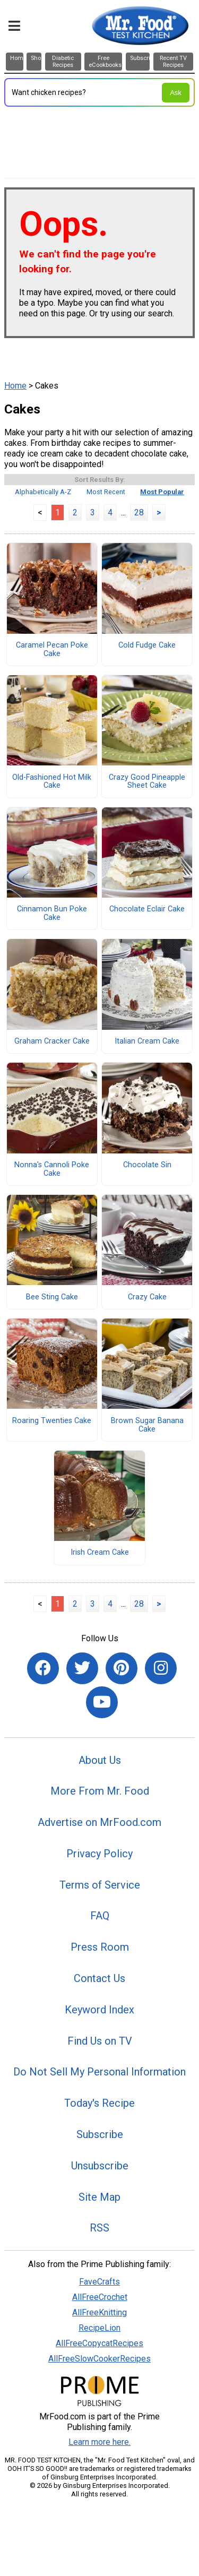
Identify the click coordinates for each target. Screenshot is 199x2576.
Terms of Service (99, 1885)
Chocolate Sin (147, 1165)
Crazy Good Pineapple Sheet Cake (147, 781)
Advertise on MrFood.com (99, 1822)
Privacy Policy (99, 1853)
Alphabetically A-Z (43, 492)
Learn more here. (99, 2442)
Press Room (100, 1947)
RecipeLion (99, 2328)
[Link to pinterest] (121, 1668)
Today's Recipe (99, 2103)
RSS (99, 2227)
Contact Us (99, 1978)
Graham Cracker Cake (52, 1041)
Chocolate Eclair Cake (147, 909)
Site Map (99, 2197)
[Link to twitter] (82, 1668)
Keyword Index (99, 2009)
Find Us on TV (99, 2041)
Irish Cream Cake (100, 1552)
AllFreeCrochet (99, 2297)
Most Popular (162, 492)
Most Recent (105, 492)
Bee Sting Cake (52, 1297)
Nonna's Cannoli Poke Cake (51, 1169)
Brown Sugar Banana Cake (147, 1425)
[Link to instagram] (161, 1668)
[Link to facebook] (43, 1668)
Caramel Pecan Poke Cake (52, 649)
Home (15, 386)
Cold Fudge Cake (147, 645)
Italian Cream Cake (147, 1041)
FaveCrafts (99, 2282)
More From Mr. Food (99, 1791)
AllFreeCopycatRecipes (99, 2343)
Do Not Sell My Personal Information (99, 2071)
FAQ (99, 1915)
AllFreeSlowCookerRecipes (99, 2359)
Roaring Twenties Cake (51, 1421)
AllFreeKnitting (99, 2312)
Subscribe (99, 2134)
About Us (100, 1760)
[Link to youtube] (102, 1702)
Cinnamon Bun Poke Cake (52, 913)
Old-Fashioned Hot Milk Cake (51, 781)
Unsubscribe (99, 2165)
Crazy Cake (147, 1297)
